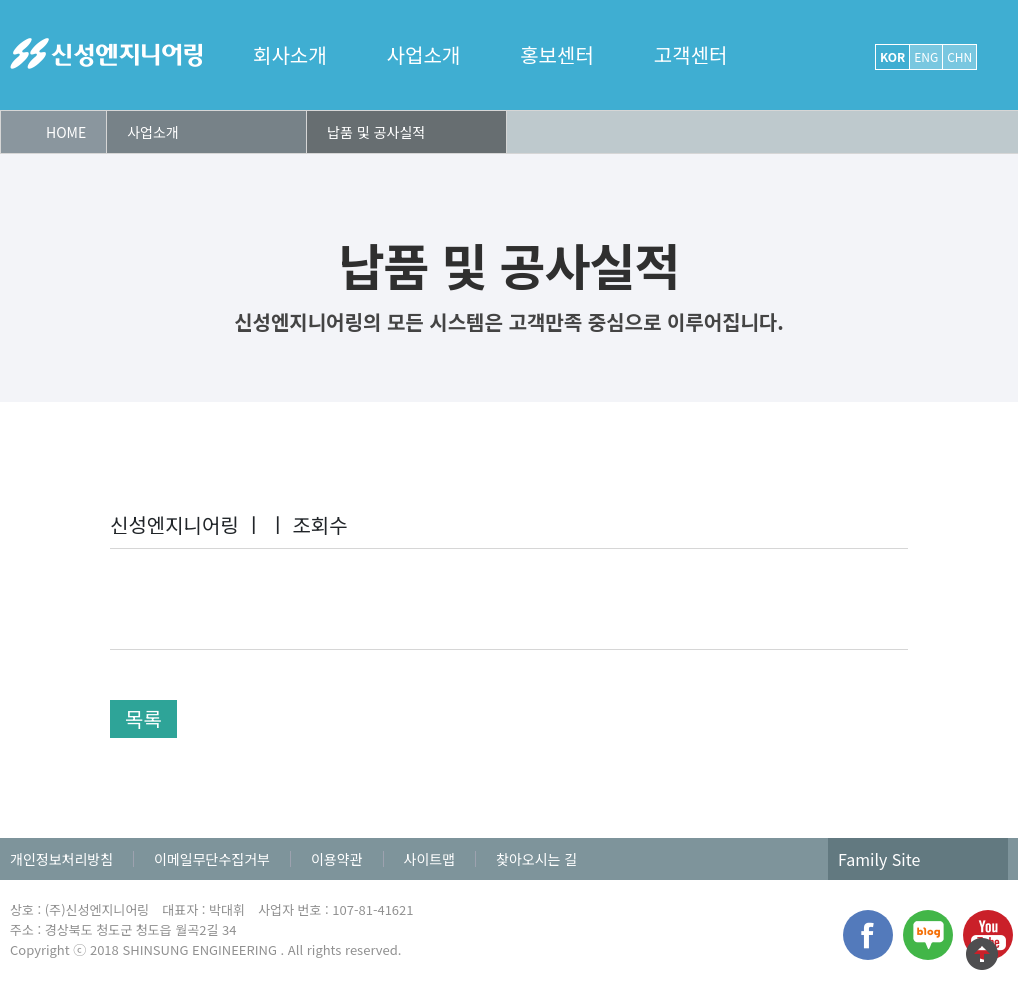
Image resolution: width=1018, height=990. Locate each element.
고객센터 (691, 55)
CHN (959, 56)
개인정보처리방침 (61, 859)
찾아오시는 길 (536, 859)
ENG (926, 56)
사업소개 (424, 55)
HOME (66, 132)
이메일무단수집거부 (212, 859)
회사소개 (290, 55)
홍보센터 (557, 55)
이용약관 (337, 859)
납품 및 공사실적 (376, 132)
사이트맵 (430, 859)
